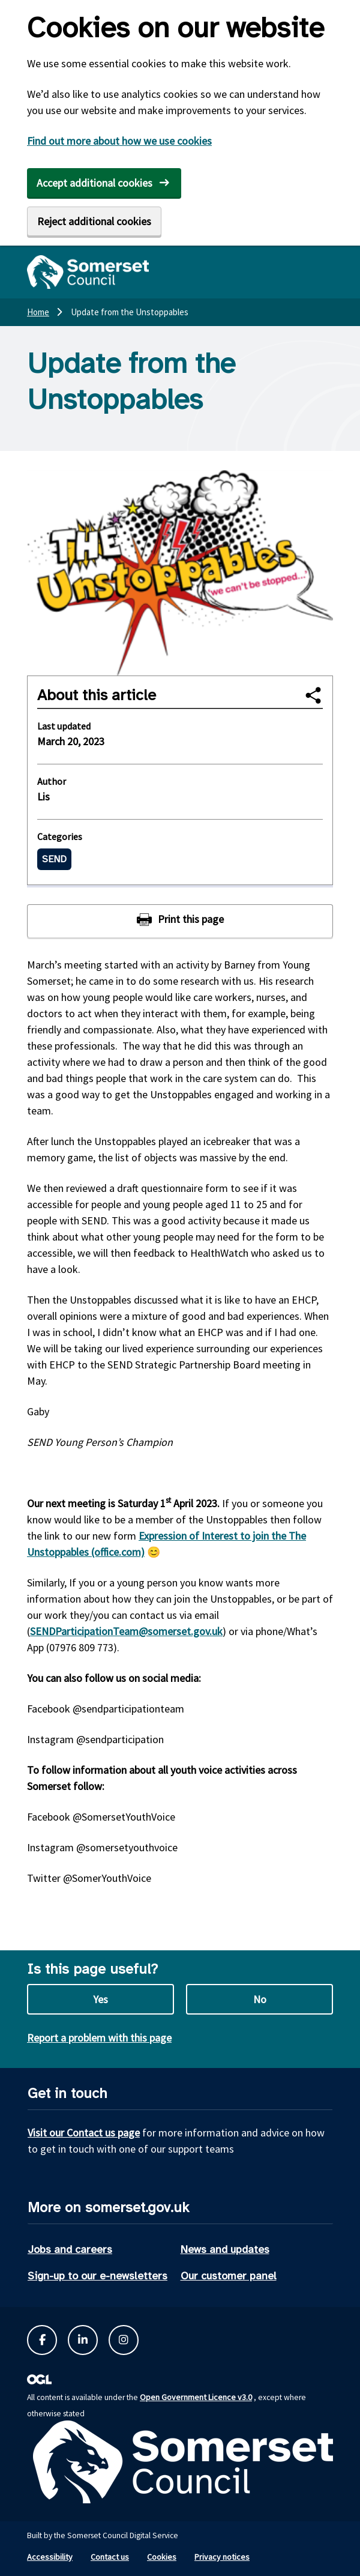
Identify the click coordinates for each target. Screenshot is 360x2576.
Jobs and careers (70, 2249)
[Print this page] (180, 920)
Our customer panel (229, 2275)
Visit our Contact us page (84, 2132)
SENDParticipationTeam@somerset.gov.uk (126, 1631)
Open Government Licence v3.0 (196, 2397)
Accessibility (50, 2556)
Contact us (110, 2556)
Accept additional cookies (94, 183)
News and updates (225, 2249)
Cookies (161, 2556)
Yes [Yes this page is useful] (100, 1999)
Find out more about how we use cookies (119, 141)
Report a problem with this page (99, 2038)
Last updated (64, 726)
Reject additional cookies (94, 221)
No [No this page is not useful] (259, 1999)
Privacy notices (222, 2556)
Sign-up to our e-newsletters (97, 2275)
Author (51, 781)
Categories (59, 836)
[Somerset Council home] (88, 272)
